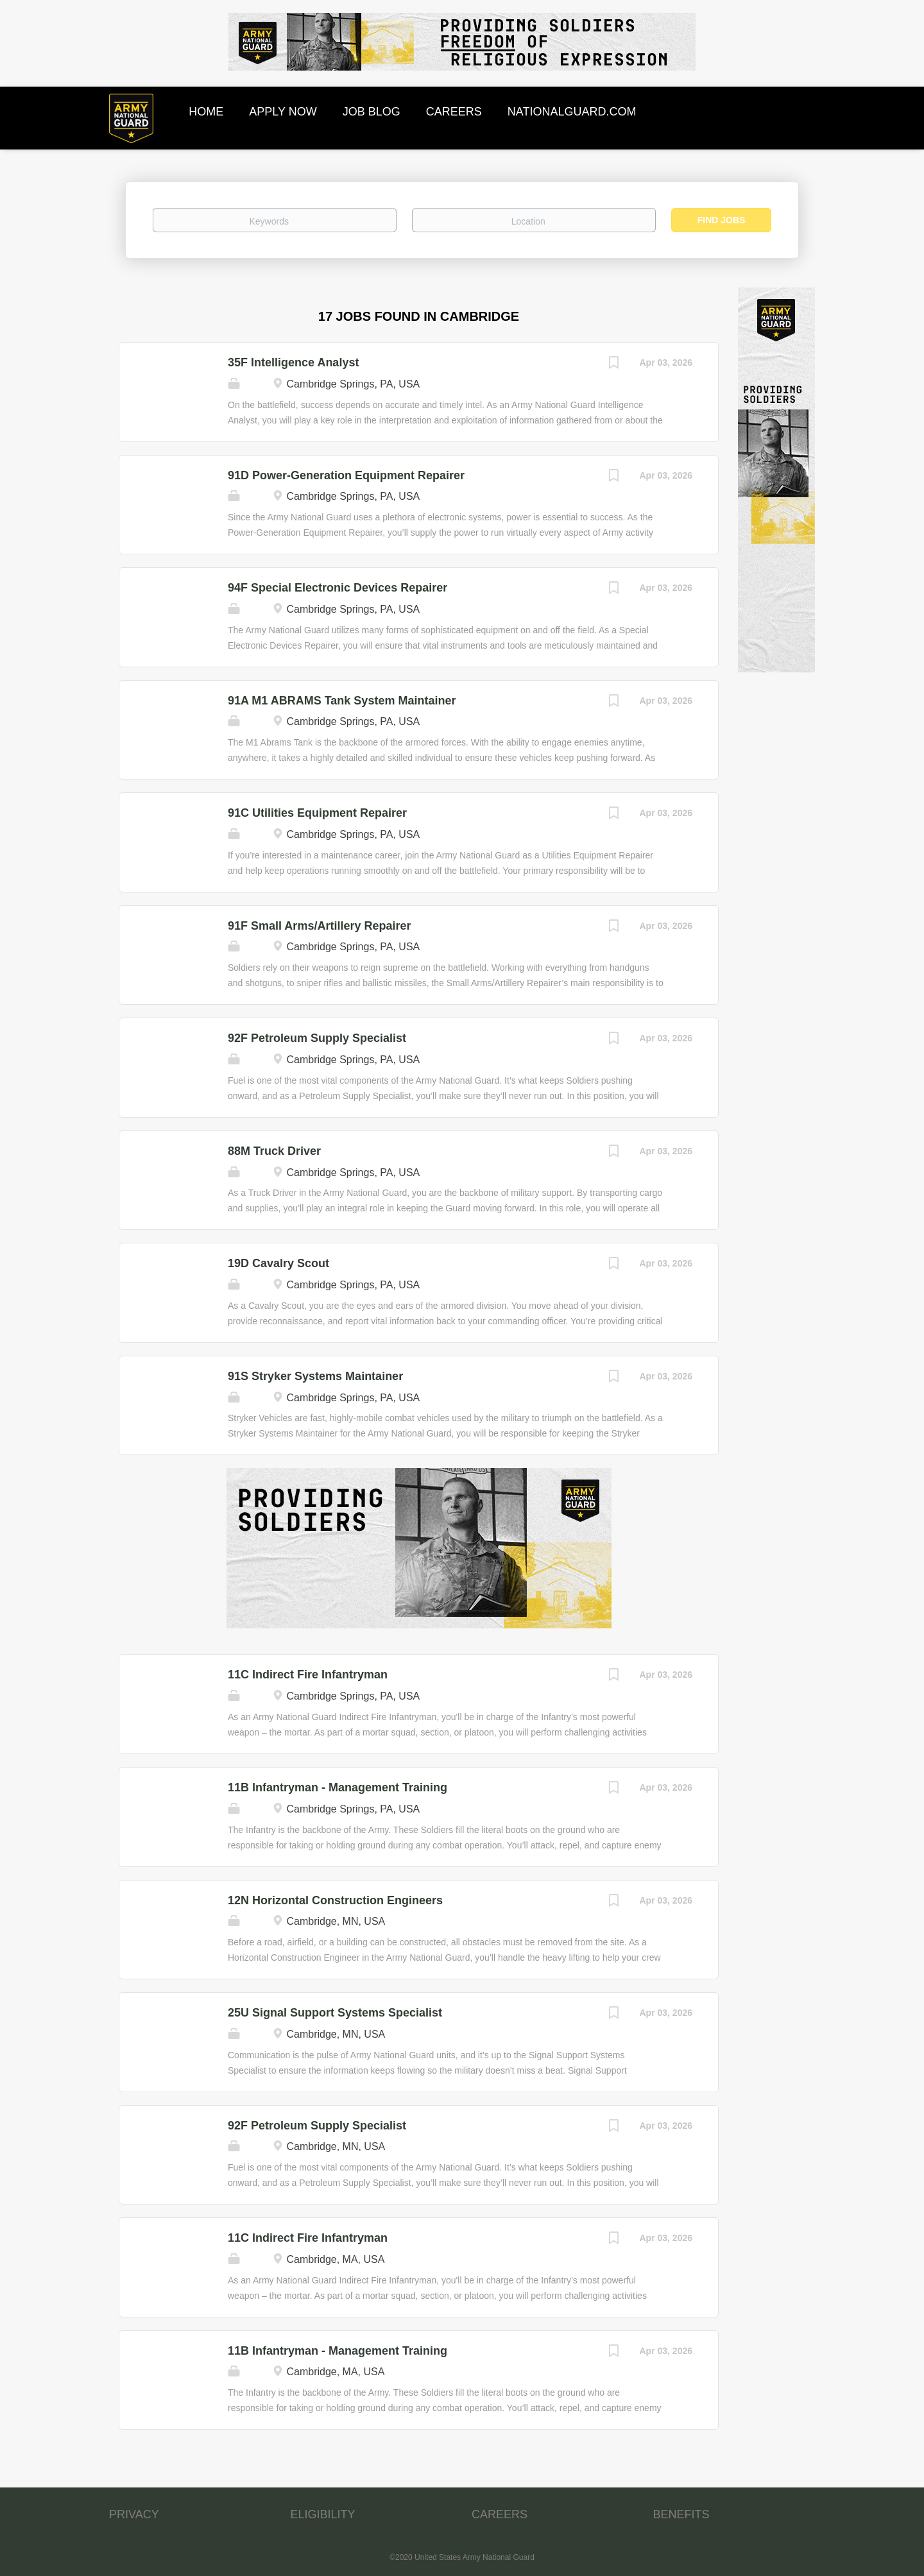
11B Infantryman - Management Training (337, 1787)
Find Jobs (721, 220)
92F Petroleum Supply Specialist (317, 1038)
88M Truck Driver (274, 1151)
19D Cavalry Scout (278, 1263)
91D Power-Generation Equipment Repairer (346, 475)
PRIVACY (134, 2514)
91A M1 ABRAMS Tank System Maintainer (342, 700)
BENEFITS (681, 2514)
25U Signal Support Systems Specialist (335, 2012)
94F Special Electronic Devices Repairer (337, 587)
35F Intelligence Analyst (293, 362)
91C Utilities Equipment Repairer (317, 812)
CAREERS (499, 2514)
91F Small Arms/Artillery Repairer (319, 925)
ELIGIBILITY (323, 2514)
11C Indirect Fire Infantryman (308, 1674)
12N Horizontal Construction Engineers (335, 1900)
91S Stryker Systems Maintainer (315, 1376)
